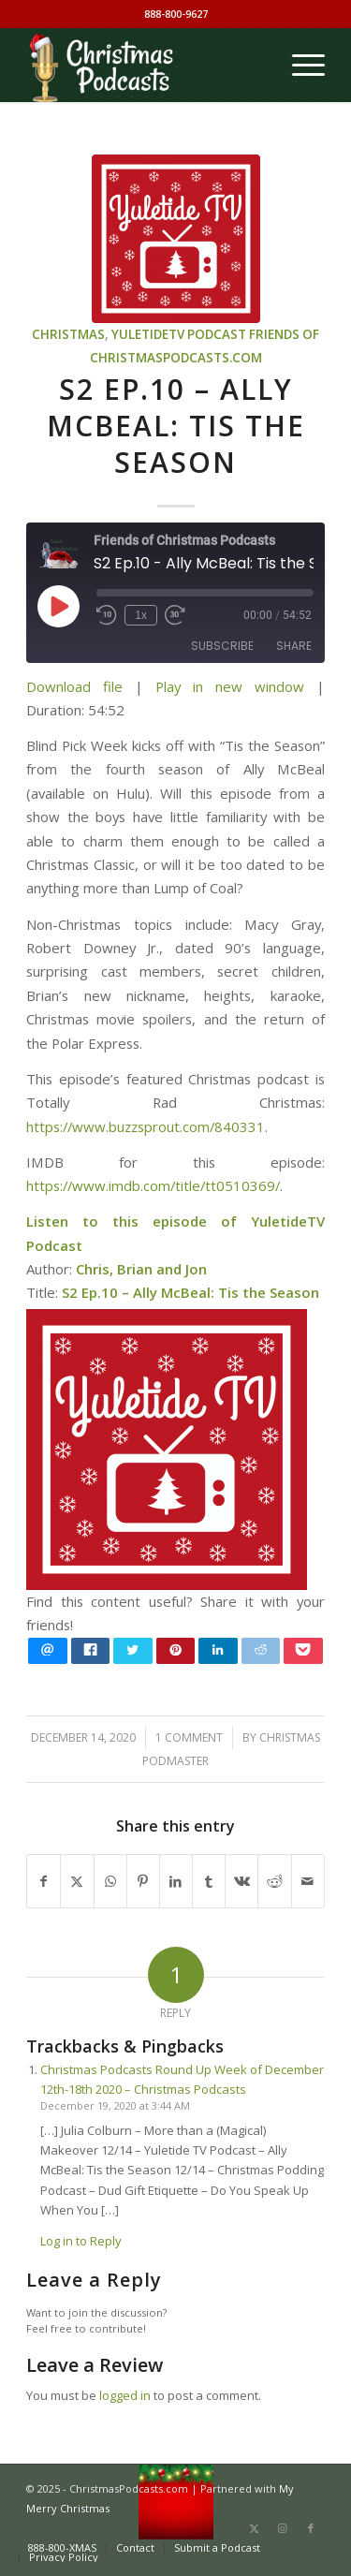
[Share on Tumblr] (209, 1881)
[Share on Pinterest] (143, 1881)
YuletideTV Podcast (178, 334)
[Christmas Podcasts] (145, 64)
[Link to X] (255, 2528)
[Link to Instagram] (283, 2528)
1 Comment (189, 1737)
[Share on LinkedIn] (176, 1881)
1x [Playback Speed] (141, 615)
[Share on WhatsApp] (110, 1881)
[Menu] (299, 64)
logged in (125, 2395)
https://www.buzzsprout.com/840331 (145, 1126)
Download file (74, 686)
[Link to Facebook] (311, 2528)
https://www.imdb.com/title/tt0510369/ (153, 1185)
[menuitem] (299, 64)
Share (294, 646)
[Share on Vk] (241, 1881)
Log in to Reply (81, 2240)
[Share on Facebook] (43, 1881)
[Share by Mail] (308, 1881)
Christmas (68, 334)
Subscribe (222, 646)
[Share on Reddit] (274, 1881)
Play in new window (229, 686)
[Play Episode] (58, 605)
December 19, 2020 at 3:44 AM (115, 2105)
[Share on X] (77, 1881)
